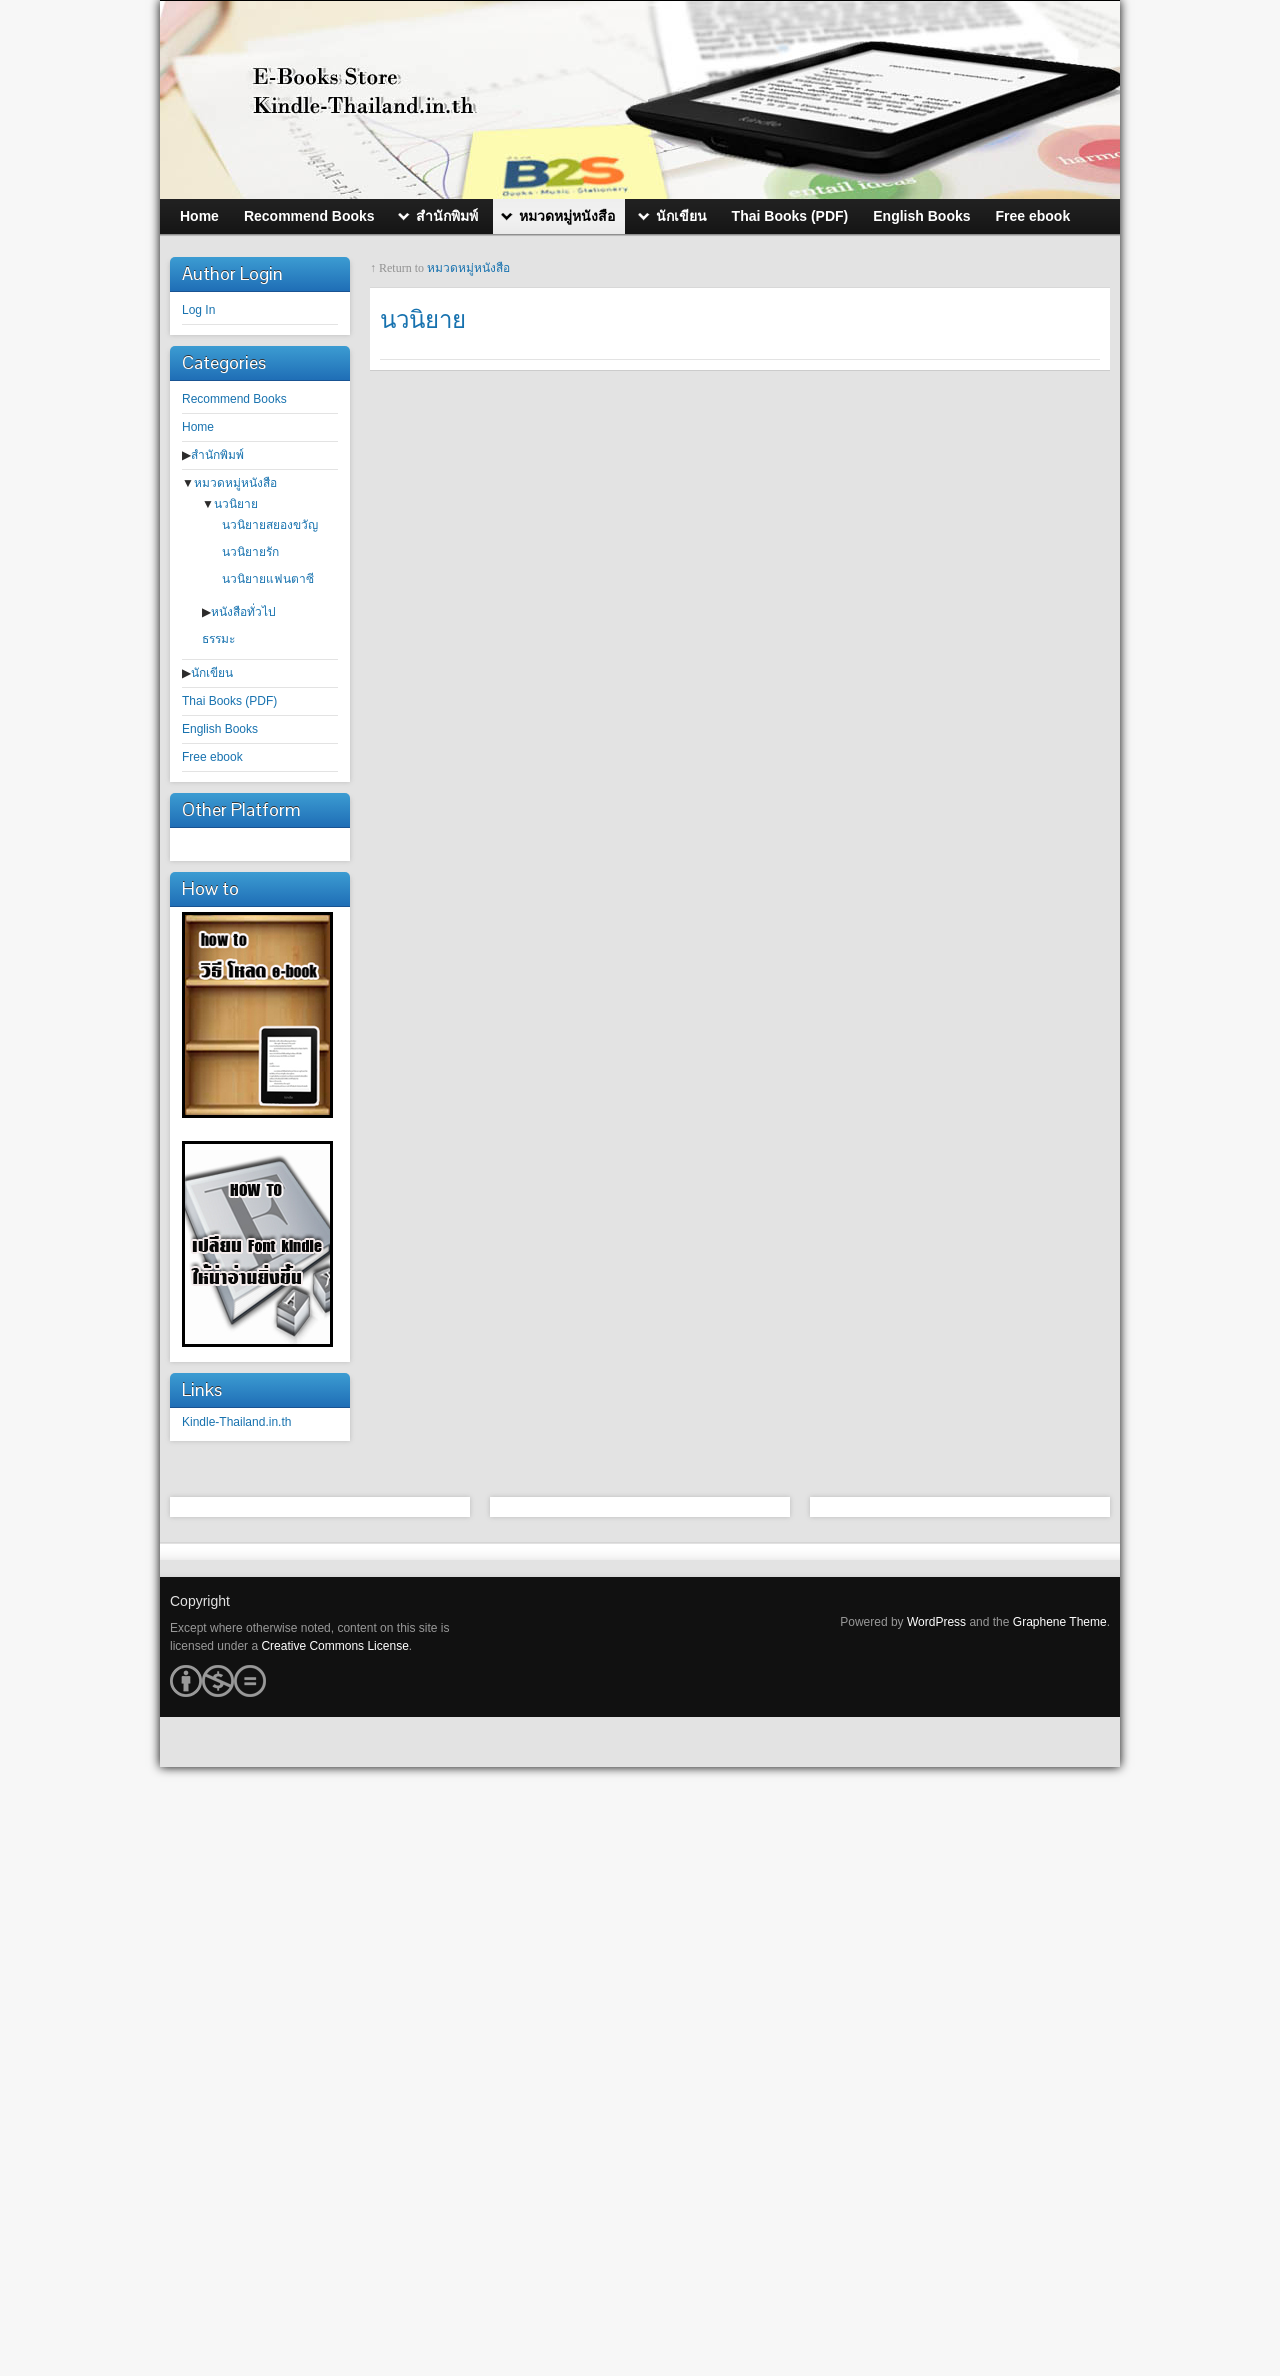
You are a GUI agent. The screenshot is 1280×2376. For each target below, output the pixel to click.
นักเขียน (212, 673)
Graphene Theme (1060, 1622)
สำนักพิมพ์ (217, 455)
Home (198, 427)
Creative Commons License (334, 1646)
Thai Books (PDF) (229, 701)
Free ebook (212, 757)
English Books (220, 729)
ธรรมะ (218, 639)
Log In (198, 310)
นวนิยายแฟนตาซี (268, 579)
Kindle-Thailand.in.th (236, 1422)
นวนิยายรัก (250, 552)
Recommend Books (234, 399)
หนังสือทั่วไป (243, 612)
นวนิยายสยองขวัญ (270, 525)
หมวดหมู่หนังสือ (235, 483)
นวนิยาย (236, 504)
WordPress (936, 1622)
